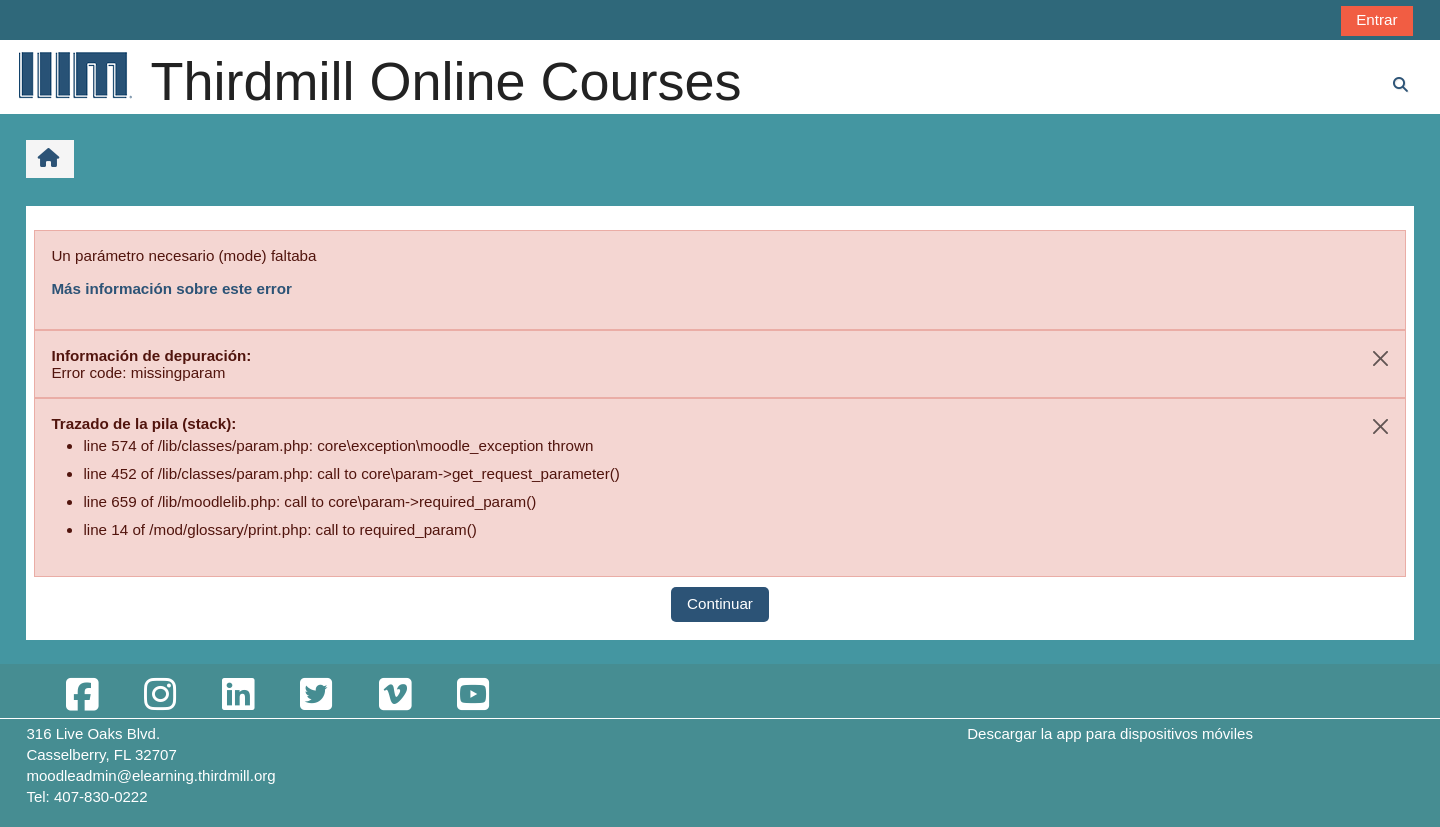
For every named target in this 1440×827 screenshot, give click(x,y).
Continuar (720, 603)
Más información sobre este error (171, 288)
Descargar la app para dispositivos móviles (1110, 733)
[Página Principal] (74, 74)
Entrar (1376, 19)
